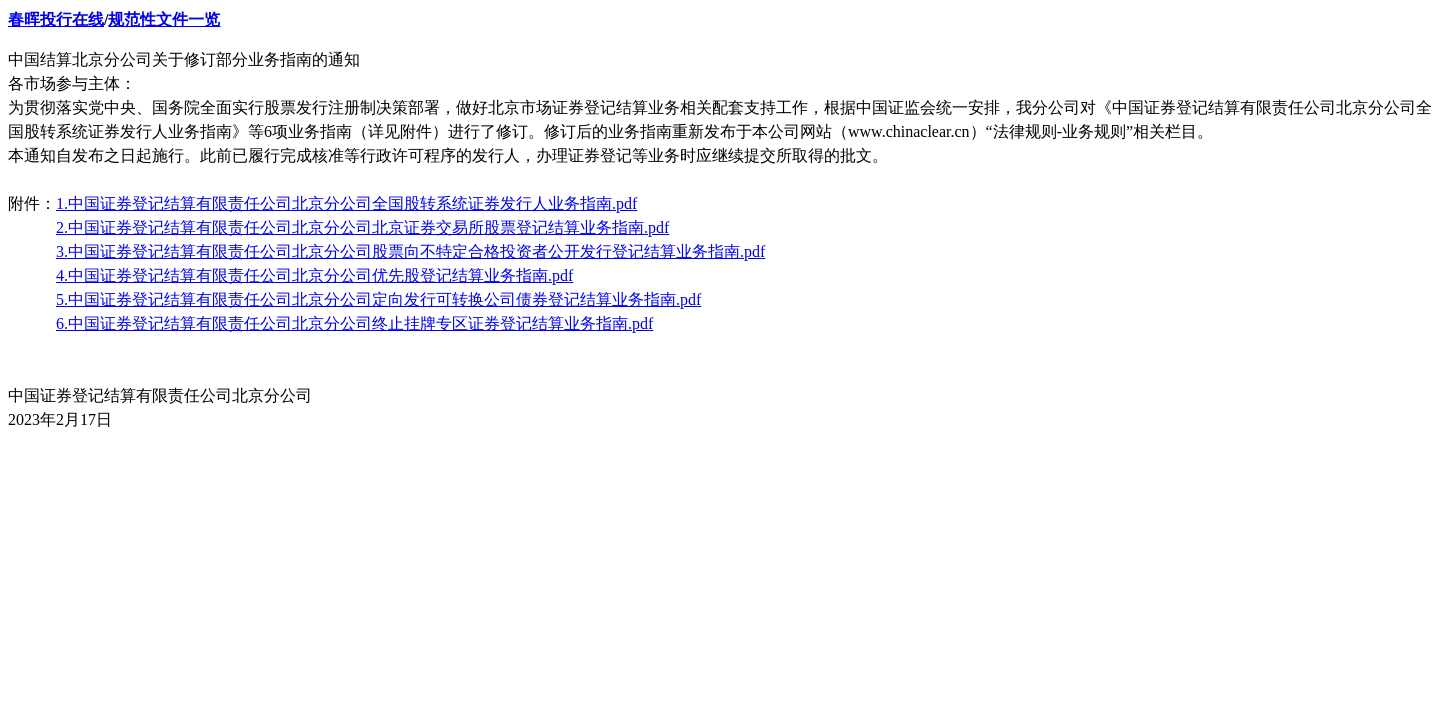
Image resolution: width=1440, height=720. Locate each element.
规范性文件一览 (164, 19)
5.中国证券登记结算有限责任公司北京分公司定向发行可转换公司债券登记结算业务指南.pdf (378, 299)
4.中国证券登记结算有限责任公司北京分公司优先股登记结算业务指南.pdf (314, 275)
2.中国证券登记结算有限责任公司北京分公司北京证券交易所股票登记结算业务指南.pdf (362, 227)
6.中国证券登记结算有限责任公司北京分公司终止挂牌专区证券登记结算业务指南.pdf (354, 323)
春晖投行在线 (56, 19)
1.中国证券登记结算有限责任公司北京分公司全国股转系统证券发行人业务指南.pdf (346, 203)
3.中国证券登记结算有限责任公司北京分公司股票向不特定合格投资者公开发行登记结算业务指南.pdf (410, 251)
